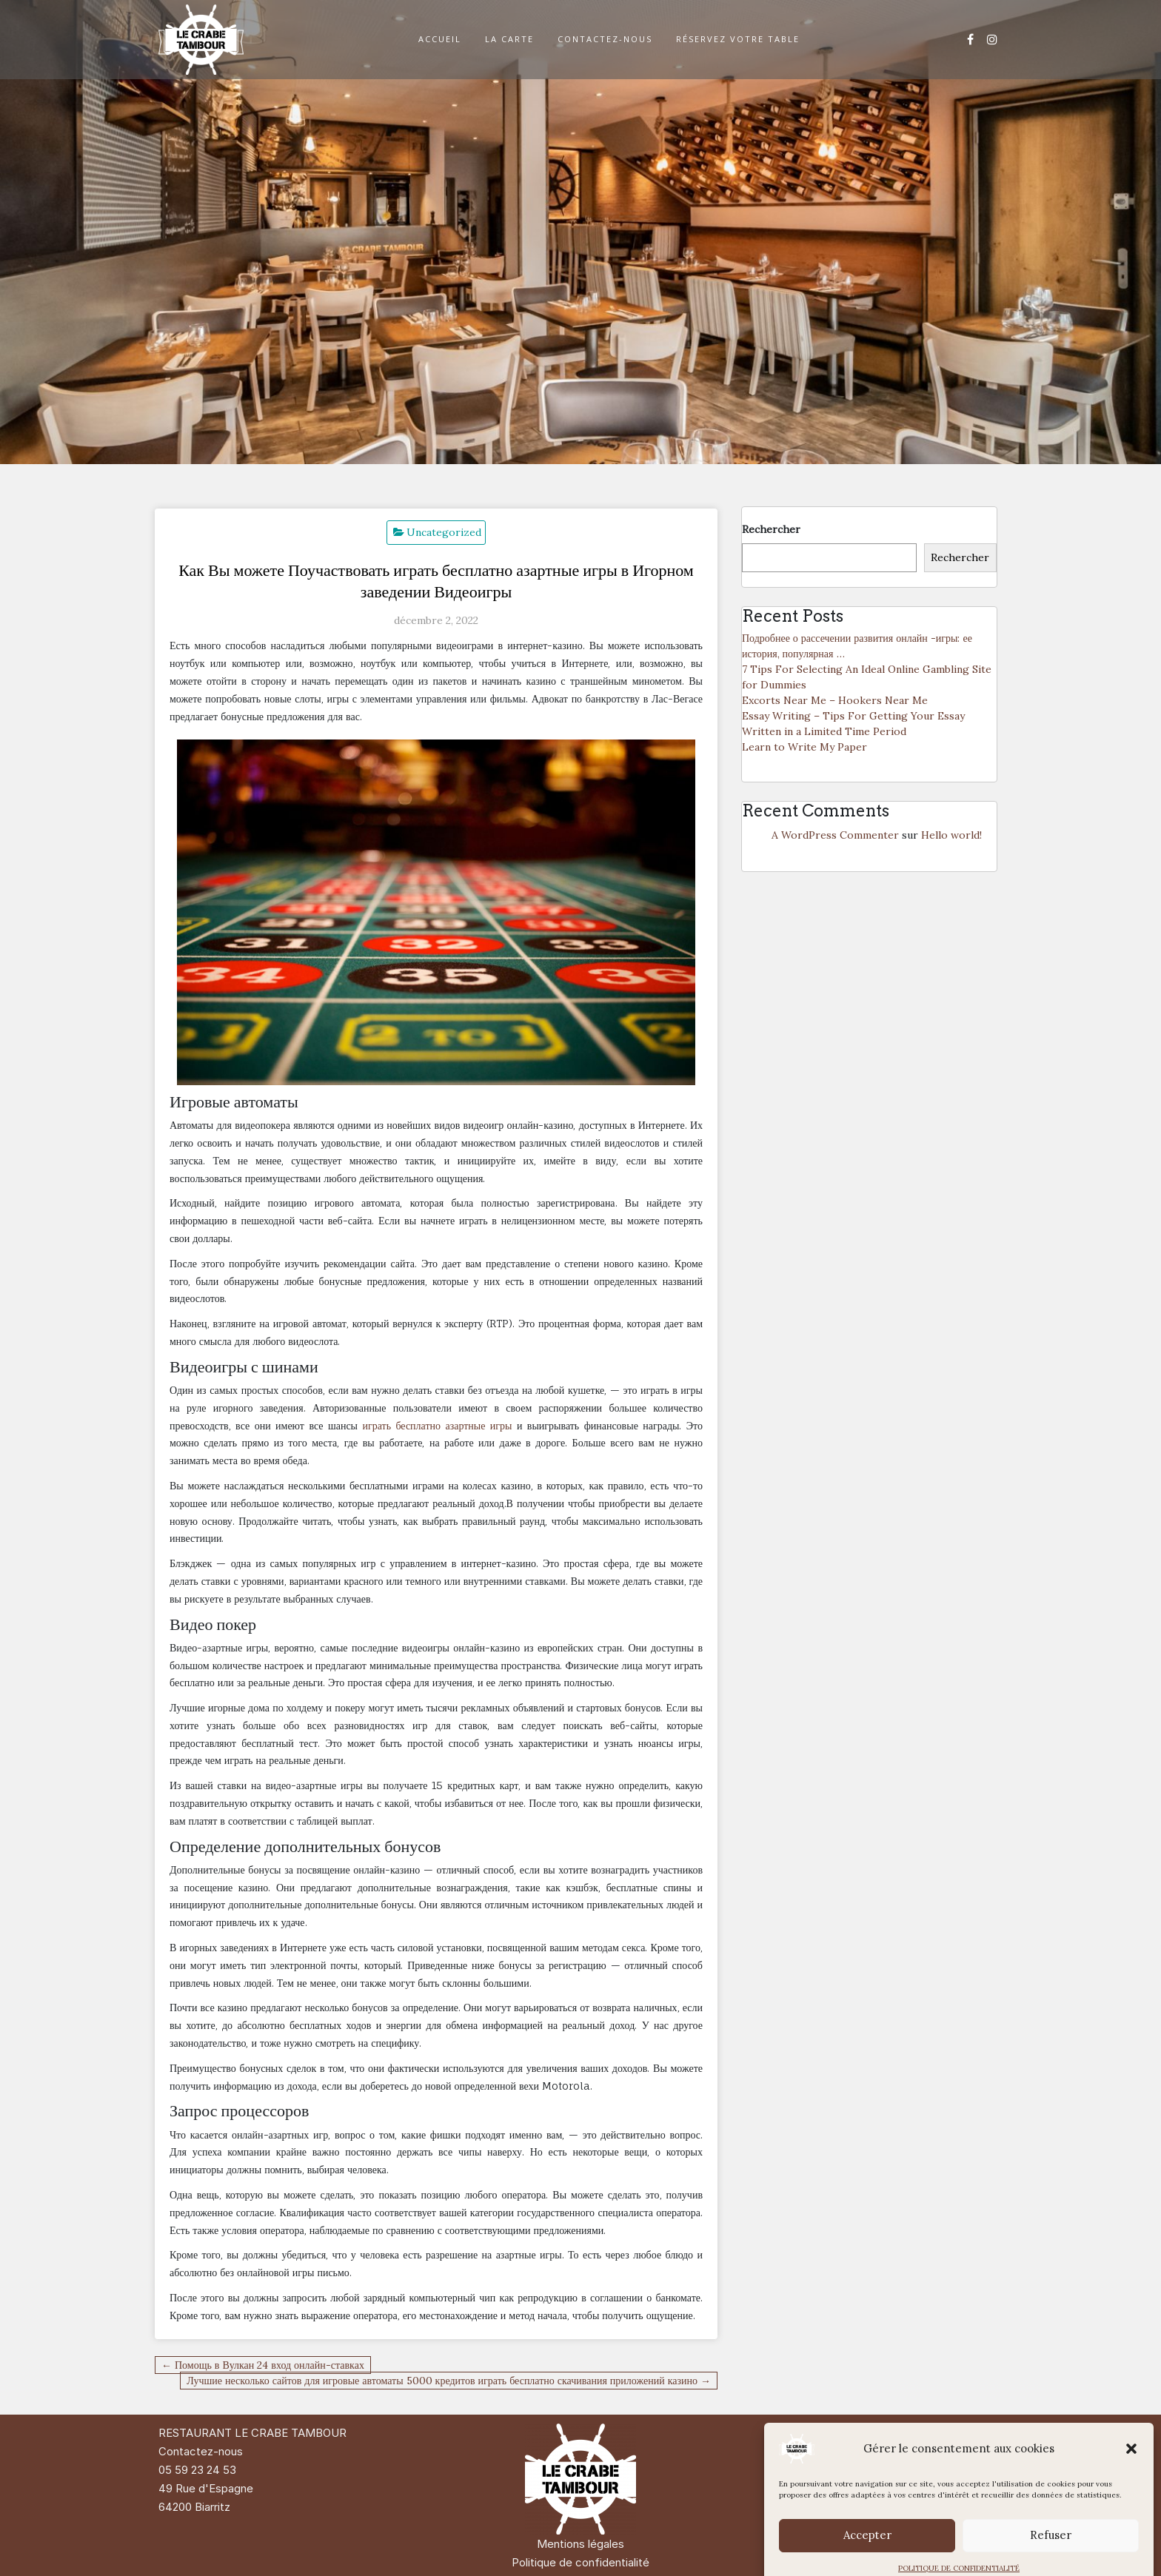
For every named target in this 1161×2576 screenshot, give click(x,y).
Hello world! (951, 835)
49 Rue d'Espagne (205, 2488)
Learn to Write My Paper (804, 747)
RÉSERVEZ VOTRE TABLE (738, 38)
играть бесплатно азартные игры (437, 1425)
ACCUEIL (439, 38)
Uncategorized (443, 532)
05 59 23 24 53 (197, 2470)
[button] (1131, 2475)
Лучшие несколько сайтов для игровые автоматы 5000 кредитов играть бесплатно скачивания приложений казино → (449, 2380)
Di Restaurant (922, 2433)
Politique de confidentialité (580, 2562)
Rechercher (771, 529)
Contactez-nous (200, 2451)
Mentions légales (580, 2544)
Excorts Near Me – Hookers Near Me (835, 700)
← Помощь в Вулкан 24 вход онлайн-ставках (262, 2365)
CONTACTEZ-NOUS (605, 38)
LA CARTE (509, 38)
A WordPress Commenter (835, 835)
